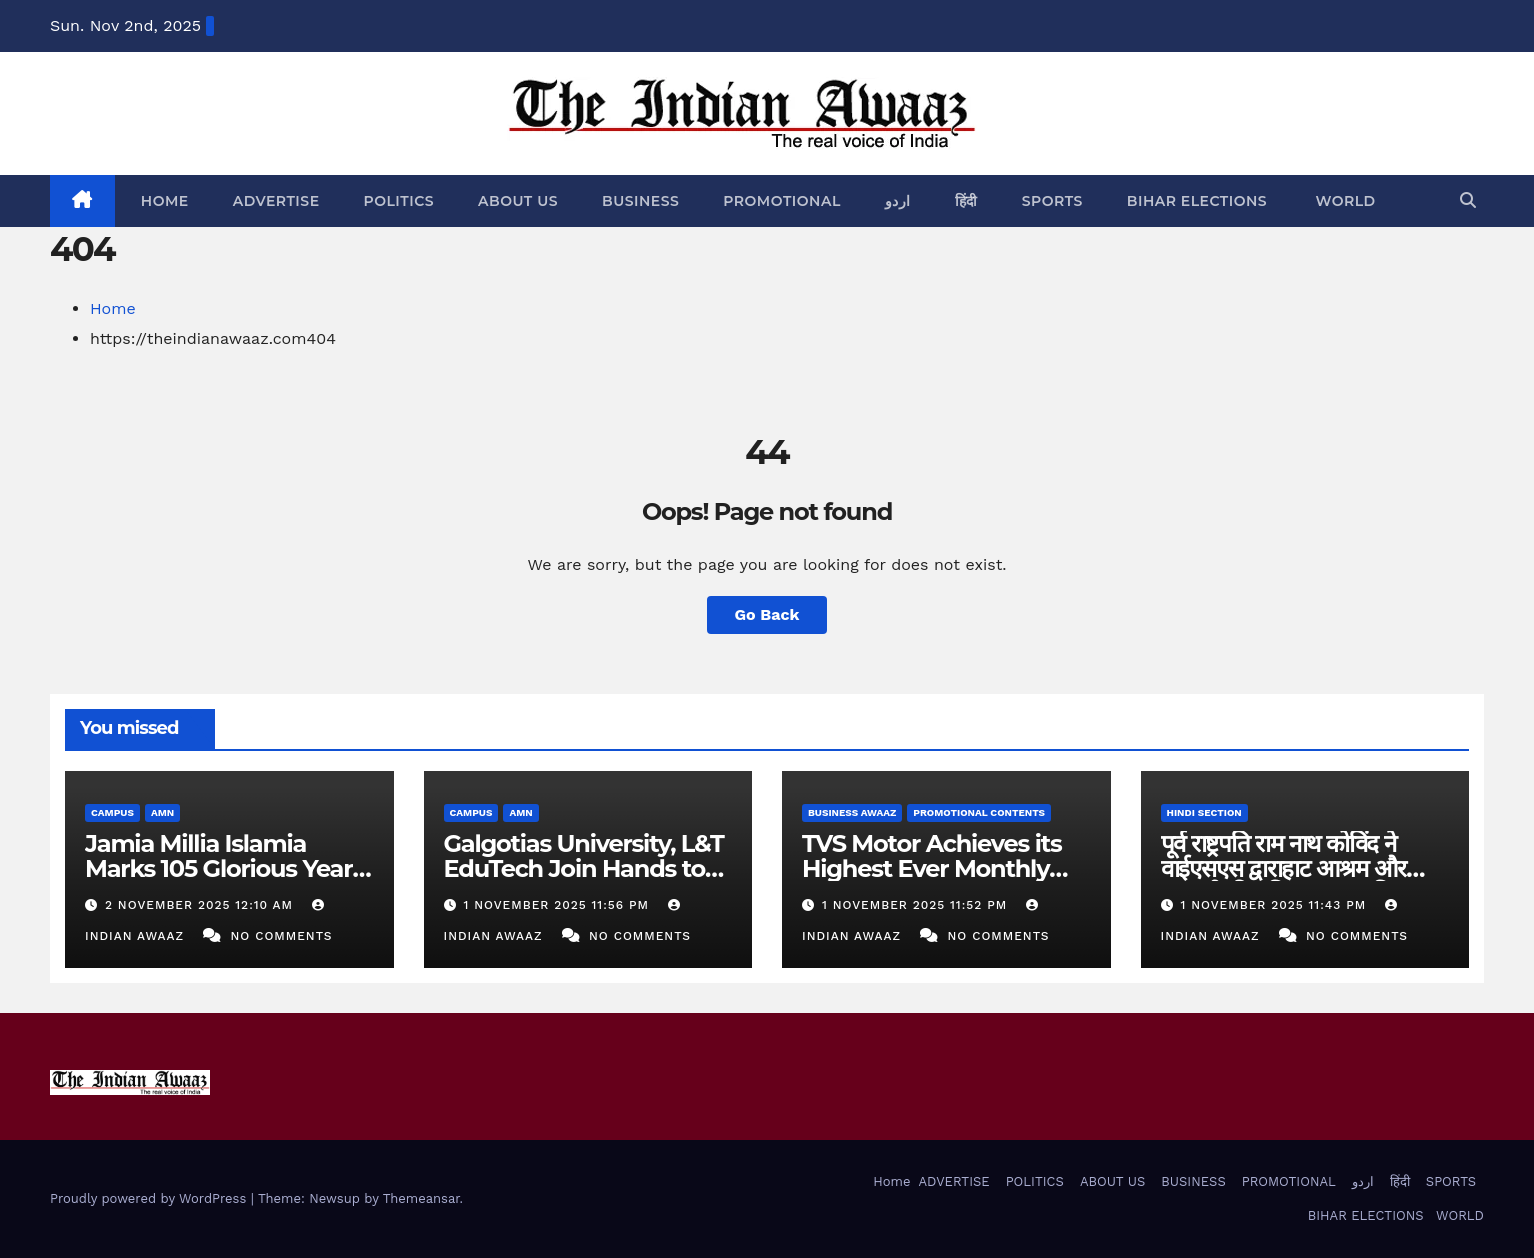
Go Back (767, 614)
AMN (162, 812)
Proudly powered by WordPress (150, 1198)
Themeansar (421, 1198)
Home (163, 201)
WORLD (1343, 201)
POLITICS (399, 201)
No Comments (282, 936)
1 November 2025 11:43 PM (1275, 905)
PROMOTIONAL (781, 201)
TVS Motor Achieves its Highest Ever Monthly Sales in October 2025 (931, 868)
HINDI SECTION (1204, 812)
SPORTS (1052, 201)
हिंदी (966, 201)
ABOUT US (518, 201)
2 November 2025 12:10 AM (201, 905)
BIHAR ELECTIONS (1197, 201)
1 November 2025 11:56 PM (558, 905)
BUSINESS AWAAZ (852, 812)
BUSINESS (640, 201)
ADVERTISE (276, 201)
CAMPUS (112, 812)
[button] (1468, 200)
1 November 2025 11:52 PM (917, 905)
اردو (898, 201)
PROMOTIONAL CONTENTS (979, 812)
